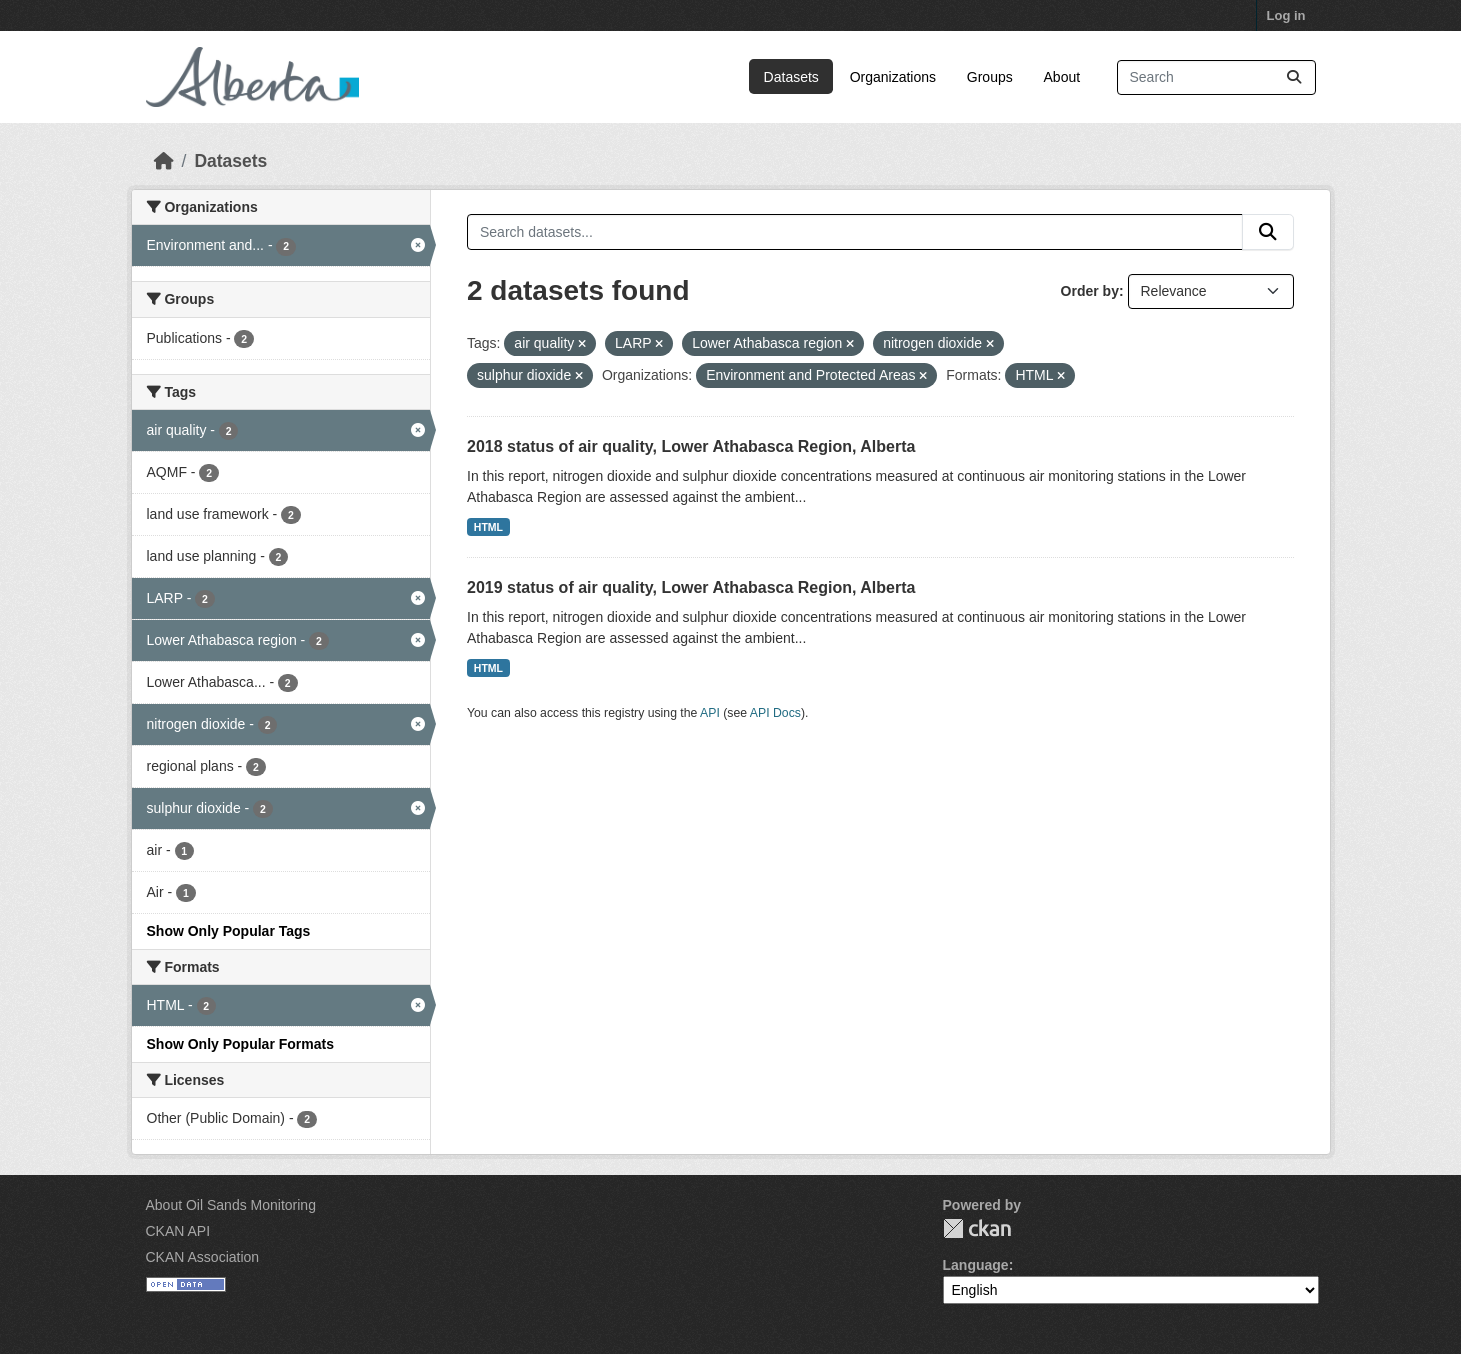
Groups (990, 77)
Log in (1286, 15)
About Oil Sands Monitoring (231, 1205)
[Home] (164, 161)
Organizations (893, 77)
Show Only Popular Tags (229, 931)
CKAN (977, 1228)
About (1062, 77)
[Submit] (1294, 77)
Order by (1090, 291)
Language (976, 1265)
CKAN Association (203, 1257)
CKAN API (178, 1231)
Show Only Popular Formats (240, 1044)
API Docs (775, 713)
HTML (488, 527)
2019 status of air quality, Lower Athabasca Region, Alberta (691, 587)
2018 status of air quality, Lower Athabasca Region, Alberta (691, 446)
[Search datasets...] (1216, 77)
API (710, 713)
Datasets (791, 77)
